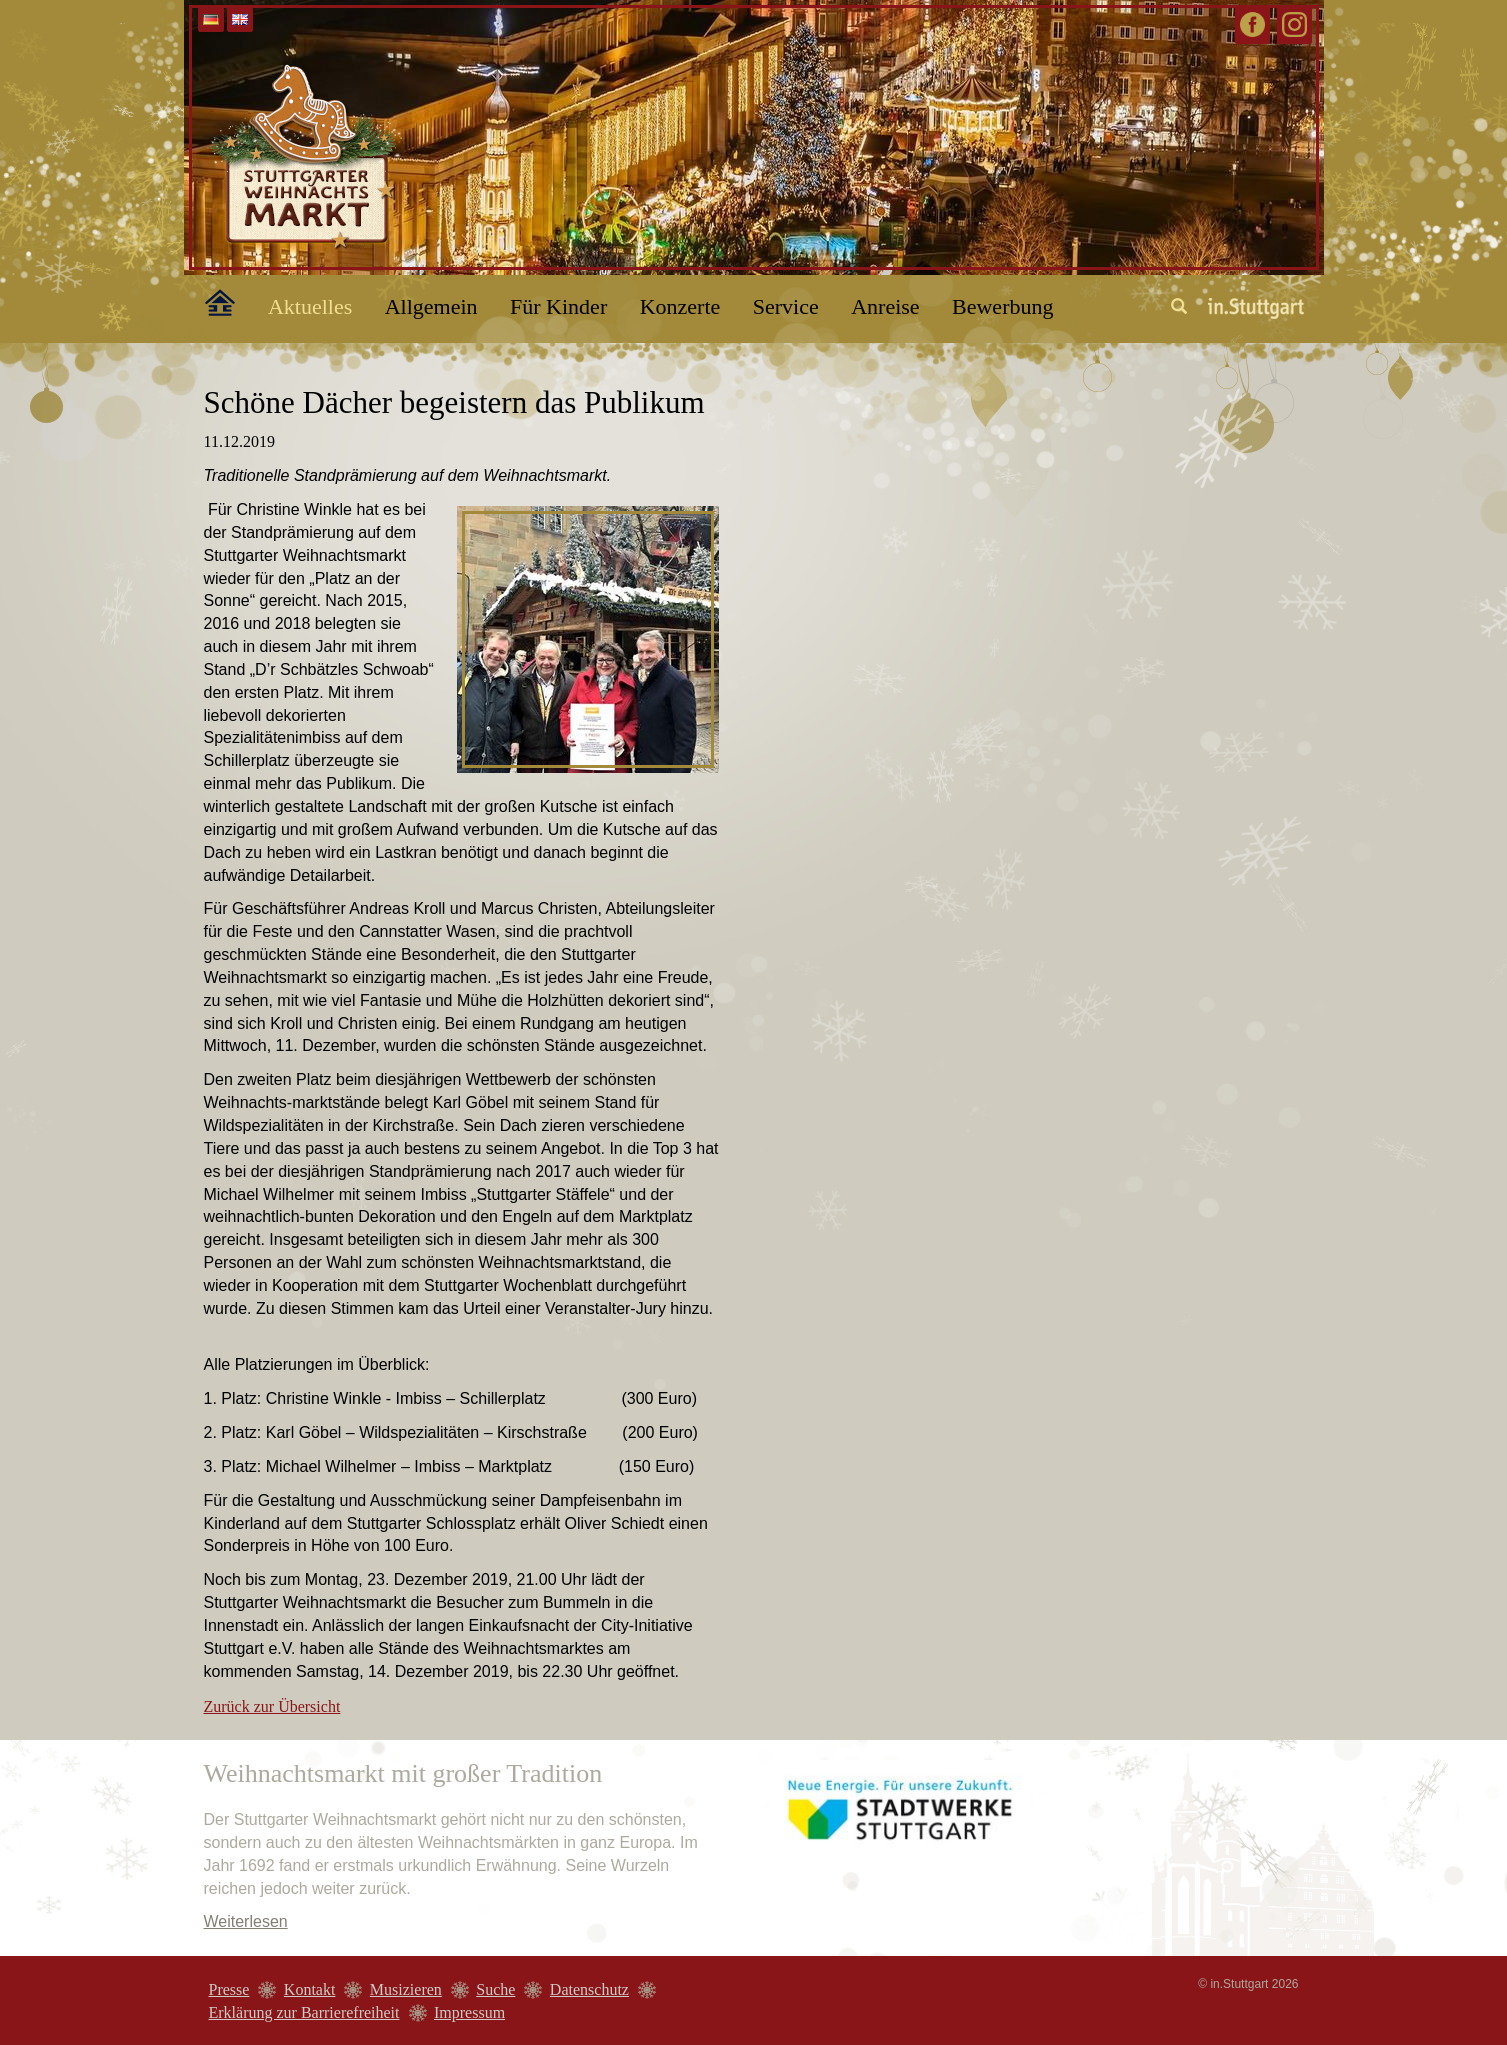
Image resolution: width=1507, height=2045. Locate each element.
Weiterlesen (246, 1921)
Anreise (885, 306)
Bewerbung (1002, 306)
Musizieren (406, 1989)
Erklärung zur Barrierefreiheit (304, 2012)
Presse (229, 1989)
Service (786, 306)
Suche (495, 1989)
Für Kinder (558, 306)
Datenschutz (589, 1989)
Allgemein (431, 306)
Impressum (469, 2012)
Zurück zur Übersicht (272, 1706)
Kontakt (310, 1989)
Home (209, 299)
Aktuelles (310, 306)
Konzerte (680, 306)
